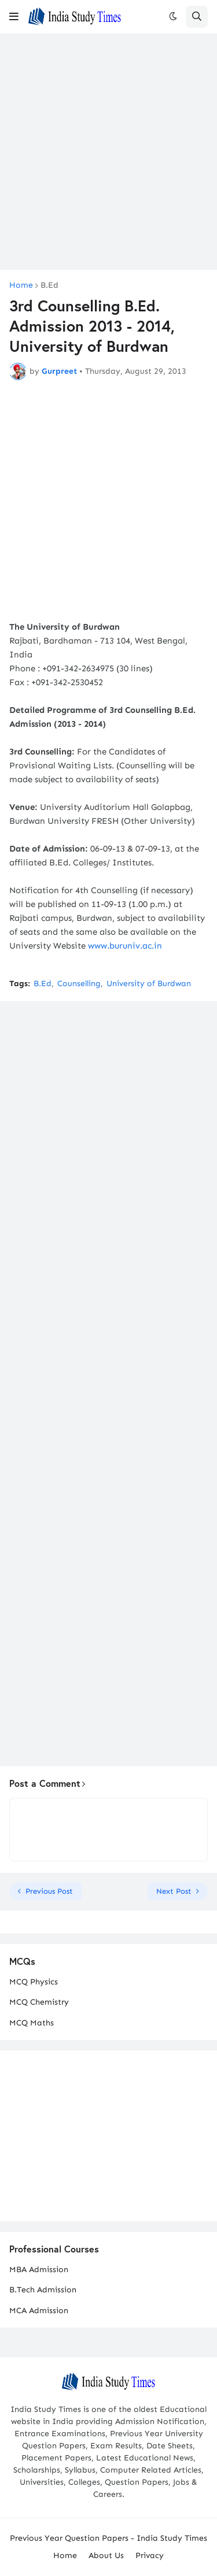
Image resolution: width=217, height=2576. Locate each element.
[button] (14, 17)
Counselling (79, 983)
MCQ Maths (31, 2023)
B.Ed (49, 285)
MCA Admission (38, 2310)
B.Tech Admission (42, 2290)
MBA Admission (38, 2269)
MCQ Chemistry (39, 2002)
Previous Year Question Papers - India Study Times (108, 2538)
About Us (106, 2555)
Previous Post (49, 1891)
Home (21, 285)
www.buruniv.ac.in (125, 946)
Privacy (149, 2555)
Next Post (174, 1891)
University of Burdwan (148, 983)
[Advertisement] (108, 151)
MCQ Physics (33, 1982)
